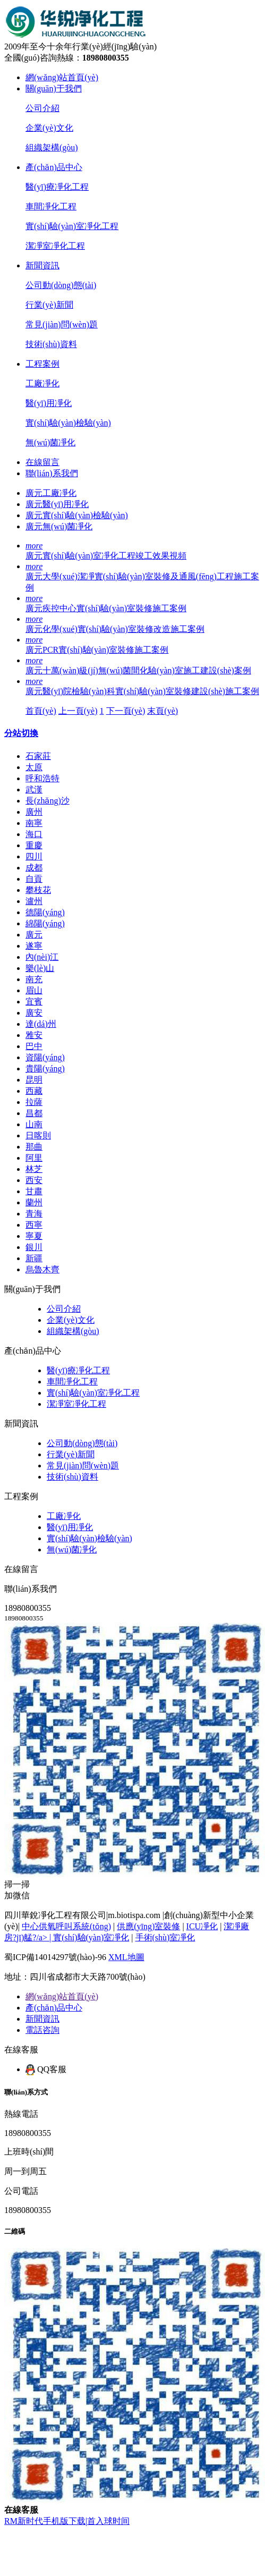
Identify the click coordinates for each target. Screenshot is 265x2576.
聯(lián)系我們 (51, 473)
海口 (33, 834)
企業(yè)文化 (49, 127)
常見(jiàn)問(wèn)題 (61, 324)
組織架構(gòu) (51, 147)
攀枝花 (38, 889)
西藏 (33, 1090)
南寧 (33, 822)
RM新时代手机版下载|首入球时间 (67, 2521)
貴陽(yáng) (45, 1068)
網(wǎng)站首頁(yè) (61, 77)
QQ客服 (45, 2069)
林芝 (33, 1168)
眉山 (33, 990)
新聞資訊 (42, 265)
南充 (33, 979)
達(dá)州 (40, 1023)
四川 (33, 856)
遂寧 (33, 945)
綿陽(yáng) (45, 923)
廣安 (33, 1012)
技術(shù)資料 (51, 344)
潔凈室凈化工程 (55, 245)
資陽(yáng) (45, 1057)
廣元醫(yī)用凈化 (57, 504)
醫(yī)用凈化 (48, 403)
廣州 (33, 811)
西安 (33, 1180)
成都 (33, 867)
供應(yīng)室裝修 (148, 1926)
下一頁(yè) (126, 710)
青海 (33, 1213)
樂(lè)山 (39, 968)
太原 (33, 767)
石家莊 (38, 756)
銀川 (33, 1247)
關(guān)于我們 (53, 88)
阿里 (33, 1157)
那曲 (33, 1146)
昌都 (33, 1113)
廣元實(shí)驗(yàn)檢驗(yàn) (76, 515)
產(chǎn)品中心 (53, 167)
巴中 (33, 1046)
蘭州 (33, 1202)
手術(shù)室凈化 (165, 1937)
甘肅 (33, 1191)
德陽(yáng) (45, 912)
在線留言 (42, 462)
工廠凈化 (42, 383)
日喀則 (38, 1135)
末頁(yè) (162, 710)
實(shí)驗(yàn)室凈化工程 (71, 226)
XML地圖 (126, 1957)
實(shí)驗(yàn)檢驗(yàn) (68, 422)
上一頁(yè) (78, 710)
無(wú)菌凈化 (50, 442)
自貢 (33, 878)
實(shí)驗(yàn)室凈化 (91, 1937)
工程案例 (42, 363)
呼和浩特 (42, 778)
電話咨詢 (42, 2029)
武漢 (33, 789)
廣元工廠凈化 (50, 492)
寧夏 (33, 1235)
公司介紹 (42, 108)
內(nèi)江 (41, 956)
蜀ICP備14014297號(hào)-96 (55, 1957)
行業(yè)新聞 (49, 304)
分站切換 (21, 733)
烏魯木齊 (42, 1269)
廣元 (33, 934)
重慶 (33, 845)
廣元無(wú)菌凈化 (58, 526)
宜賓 (33, 1001)
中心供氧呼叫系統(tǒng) (66, 1926)
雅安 (33, 1035)
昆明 (33, 1079)
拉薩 (33, 1102)
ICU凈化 (202, 1926)
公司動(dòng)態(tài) (60, 285)
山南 (33, 1124)
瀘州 (33, 901)
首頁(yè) (40, 710)
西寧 (33, 1224)
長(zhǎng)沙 (47, 800)
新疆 (33, 1258)
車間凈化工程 (50, 206)
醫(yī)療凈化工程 (57, 186)
